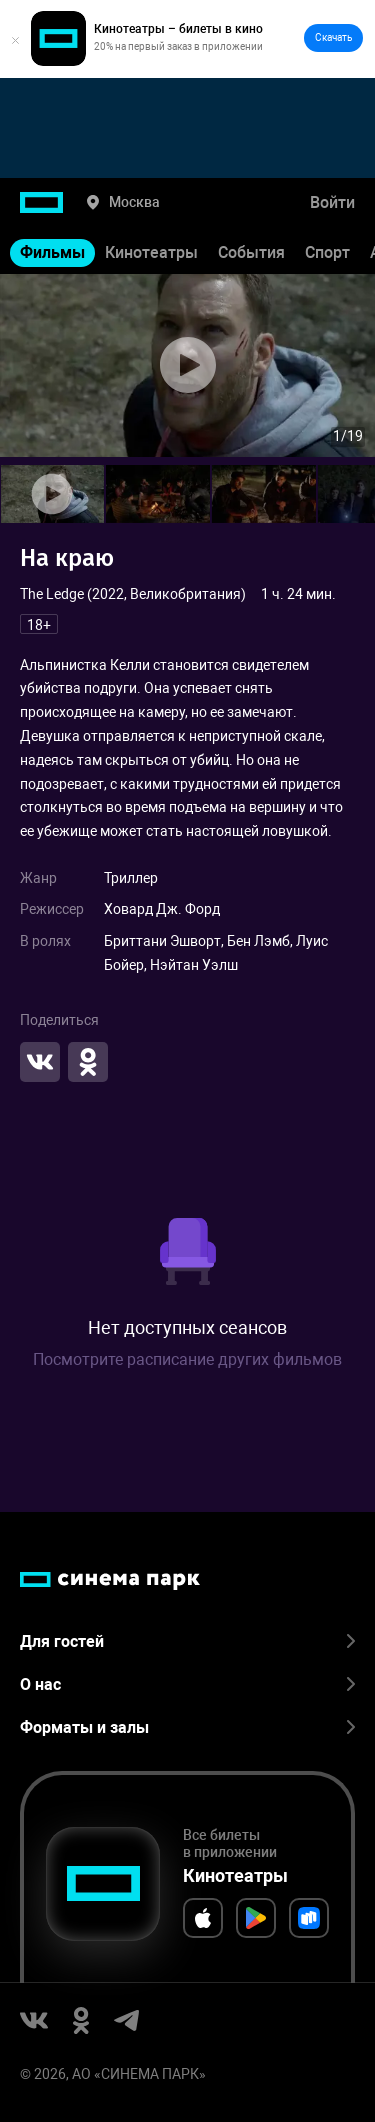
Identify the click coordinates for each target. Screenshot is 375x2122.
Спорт (327, 252)
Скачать (333, 37)
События (251, 252)
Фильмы (52, 252)
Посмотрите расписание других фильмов (187, 1359)
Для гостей (187, 1641)
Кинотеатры (151, 252)
